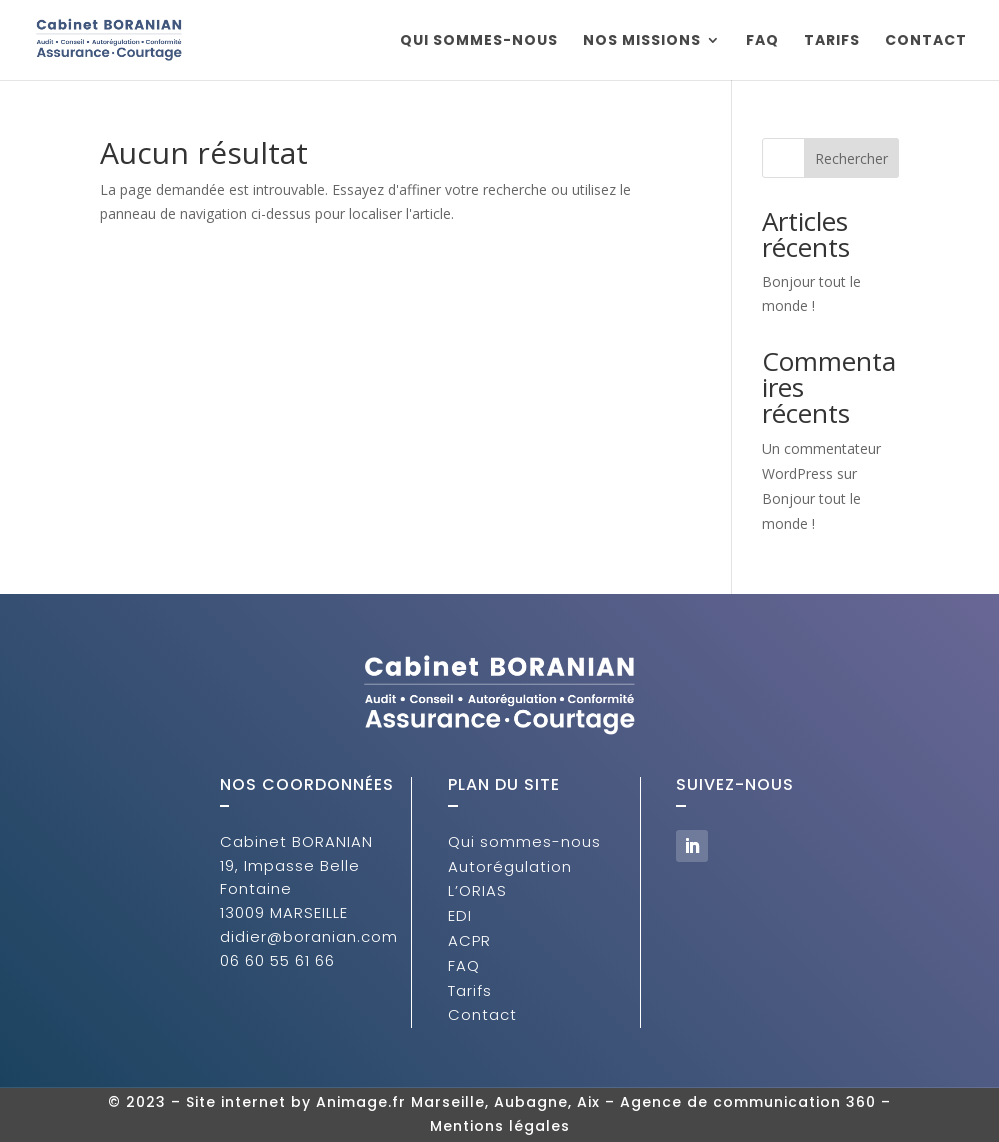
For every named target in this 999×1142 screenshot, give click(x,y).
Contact (926, 41)
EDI (460, 915)
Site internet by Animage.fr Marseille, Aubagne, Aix (393, 1102)
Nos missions (642, 41)
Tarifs (832, 41)
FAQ (762, 41)
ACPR (469, 940)
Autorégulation (510, 866)
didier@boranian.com (309, 936)
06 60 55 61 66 (277, 960)
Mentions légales (500, 1126)
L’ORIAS (477, 890)
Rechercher (851, 158)
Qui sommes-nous (479, 41)
